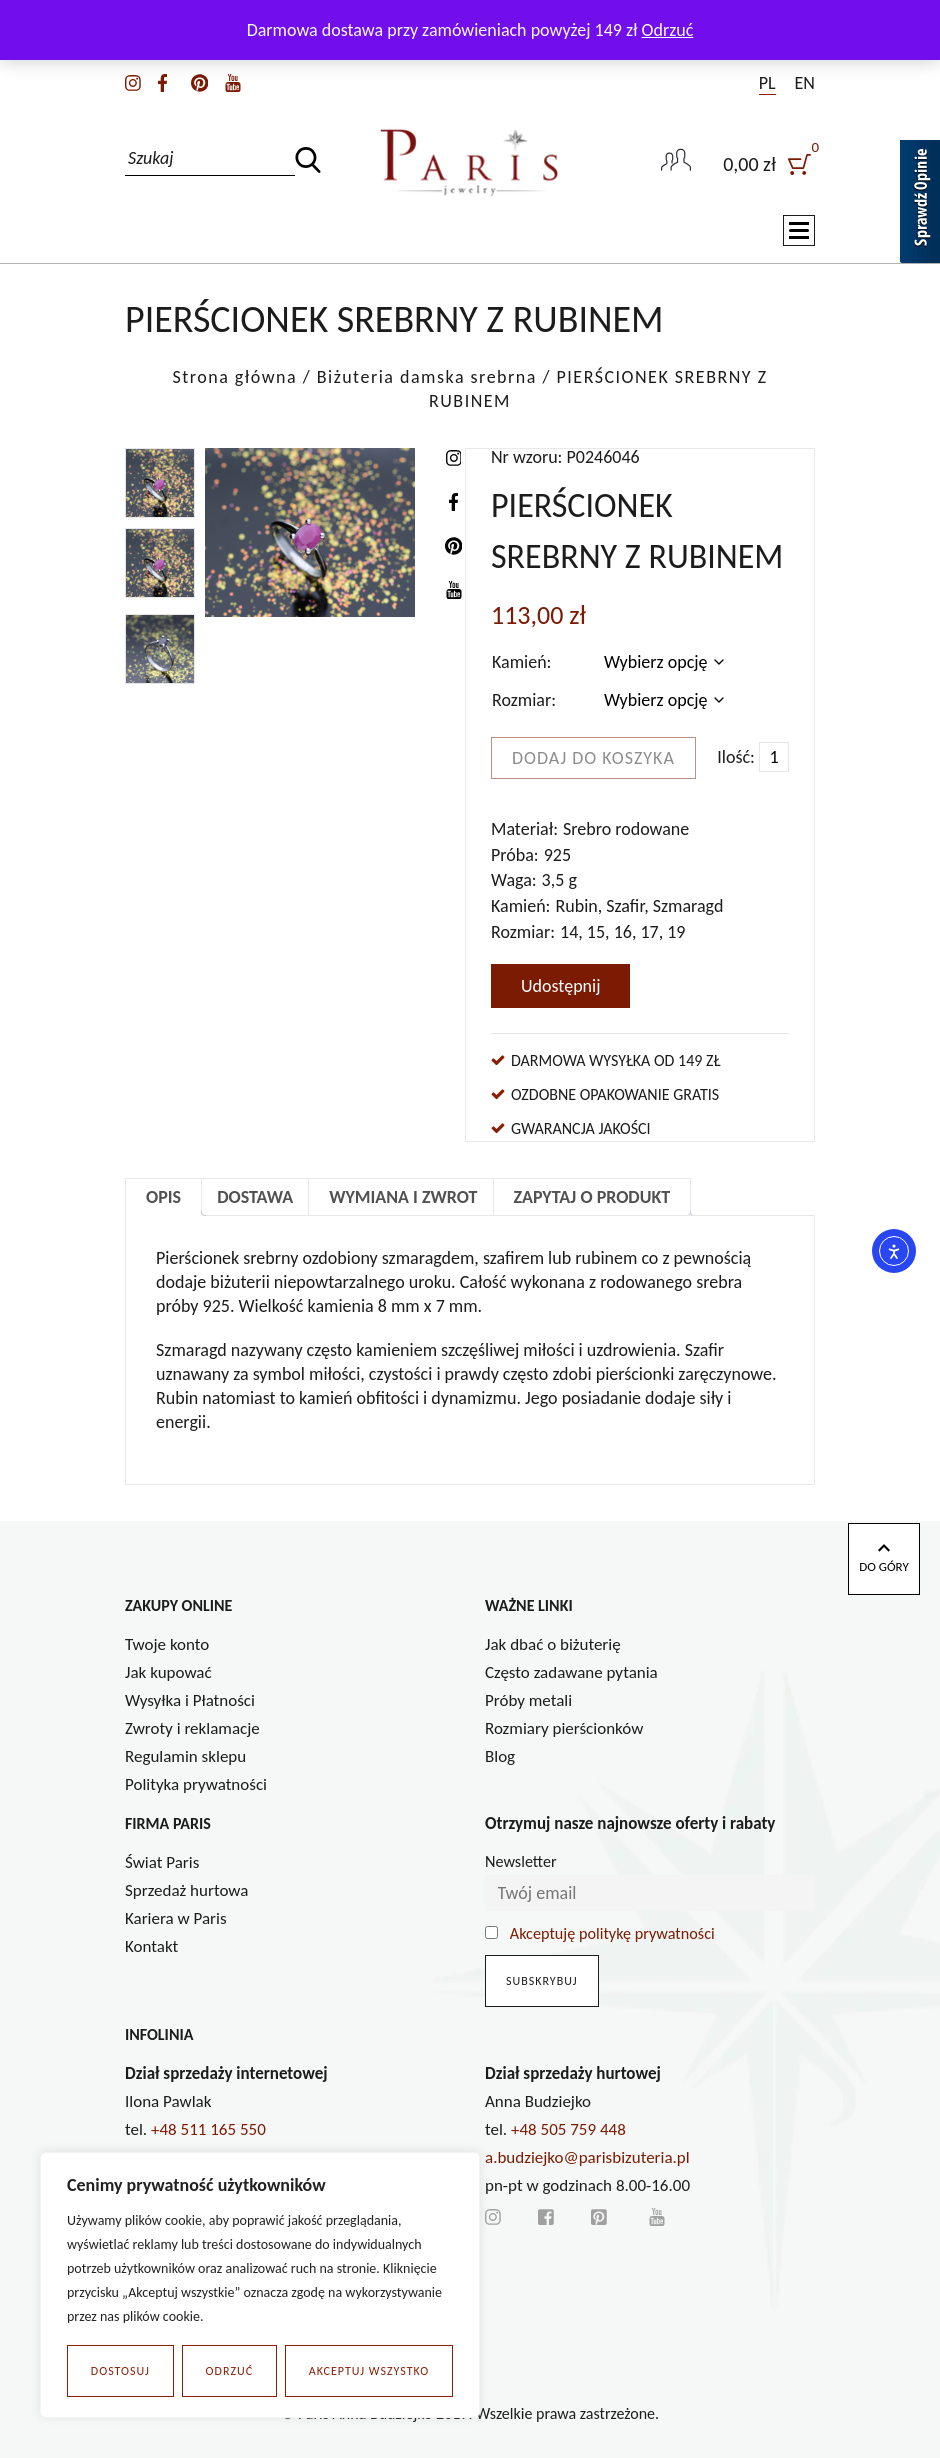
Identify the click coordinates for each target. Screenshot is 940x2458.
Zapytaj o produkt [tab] (592, 1197)
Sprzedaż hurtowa (186, 1890)
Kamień (519, 662)
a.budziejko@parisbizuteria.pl (587, 2157)
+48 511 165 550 (208, 2129)
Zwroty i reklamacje (192, 1728)
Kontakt (151, 1946)
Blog (500, 1756)
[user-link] (676, 162)
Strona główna (234, 377)
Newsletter (521, 1861)
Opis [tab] (163, 1197)
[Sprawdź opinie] (920, 205)
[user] (769, 162)
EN (805, 83)
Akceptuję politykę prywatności (612, 1933)
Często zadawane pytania (571, 1672)
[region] (260, 2285)
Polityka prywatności (196, 1784)
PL (767, 83)
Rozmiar (521, 700)
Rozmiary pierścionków (564, 1728)
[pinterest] (199, 81)
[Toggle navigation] (799, 230)
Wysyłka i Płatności (190, 1700)
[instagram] (133, 81)
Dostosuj (120, 2371)
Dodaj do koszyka (593, 758)
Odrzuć (230, 2371)
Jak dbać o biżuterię (553, 1644)
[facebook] (162, 81)
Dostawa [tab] (255, 1197)
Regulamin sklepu (185, 1756)
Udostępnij (560, 986)
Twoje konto (167, 1644)
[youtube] (233, 81)
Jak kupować (168, 1672)
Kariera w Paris (176, 1918)
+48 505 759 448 (568, 2129)
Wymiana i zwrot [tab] (403, 1197)
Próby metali (528, 1700)
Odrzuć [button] (668, 30)
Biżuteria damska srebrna (427, 377)
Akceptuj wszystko (369, 2371)
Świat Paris (162, 1862)
